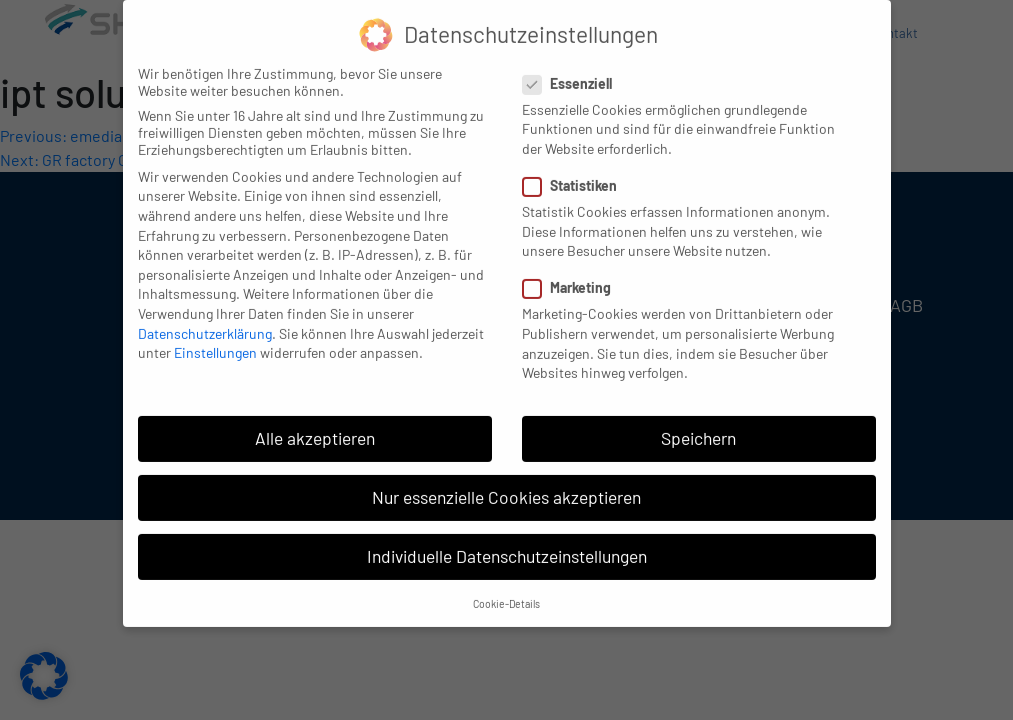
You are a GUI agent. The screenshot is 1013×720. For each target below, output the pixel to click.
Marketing (573, 275)
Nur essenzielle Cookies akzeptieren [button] (506, 484)
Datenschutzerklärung (205, 320)
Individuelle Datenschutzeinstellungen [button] (507, 544)
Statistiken (576, 172)
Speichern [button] (698, 425)
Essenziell (573, 70)
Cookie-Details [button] (506, 590)
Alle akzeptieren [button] (315, 425)
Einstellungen (215, 339)
